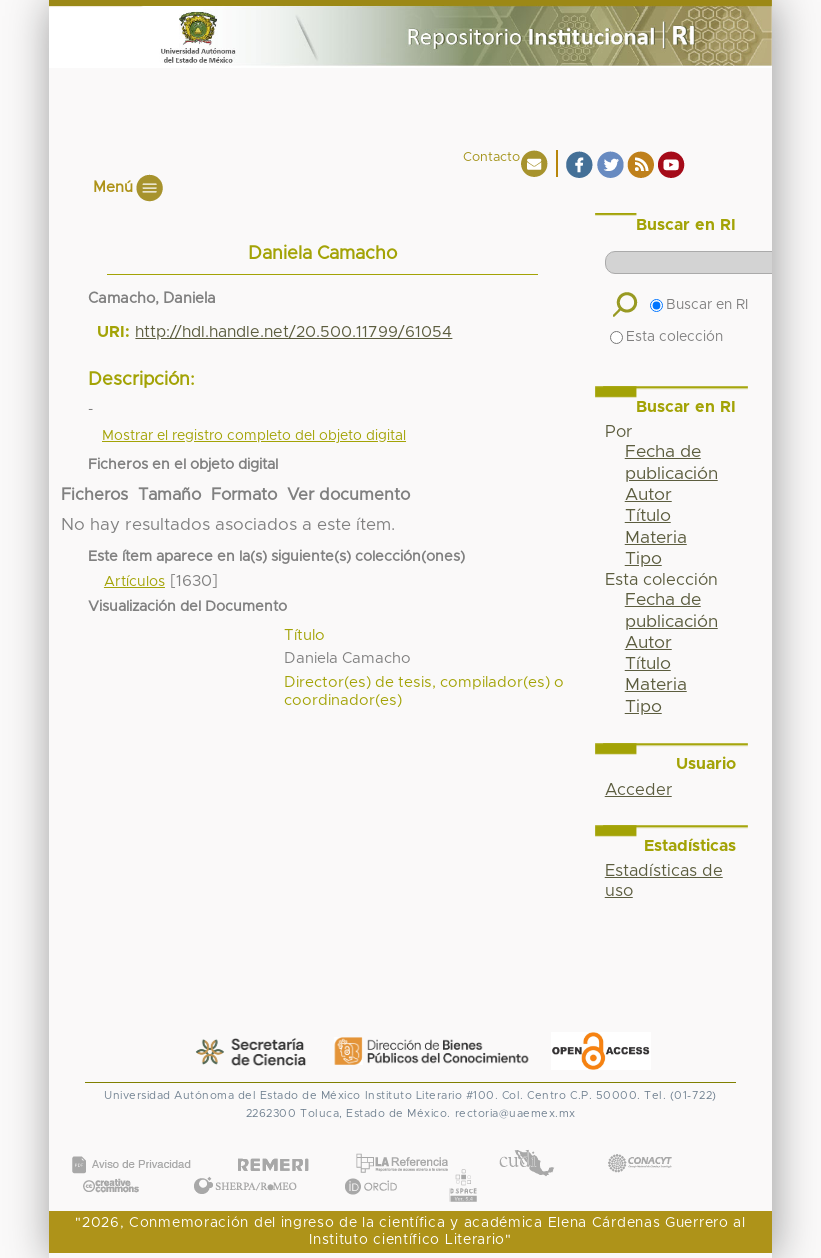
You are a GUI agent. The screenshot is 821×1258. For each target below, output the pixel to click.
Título (648, 516)
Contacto (491, 157)
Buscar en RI (699, 305)
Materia (656, 538)
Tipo (643, 559)
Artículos (134, 582)
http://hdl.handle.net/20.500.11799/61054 (293, 332)
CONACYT (639, 1143)
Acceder (638, 790)
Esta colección (666, 337)
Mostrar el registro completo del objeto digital (254, 436)
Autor (648, 495)
